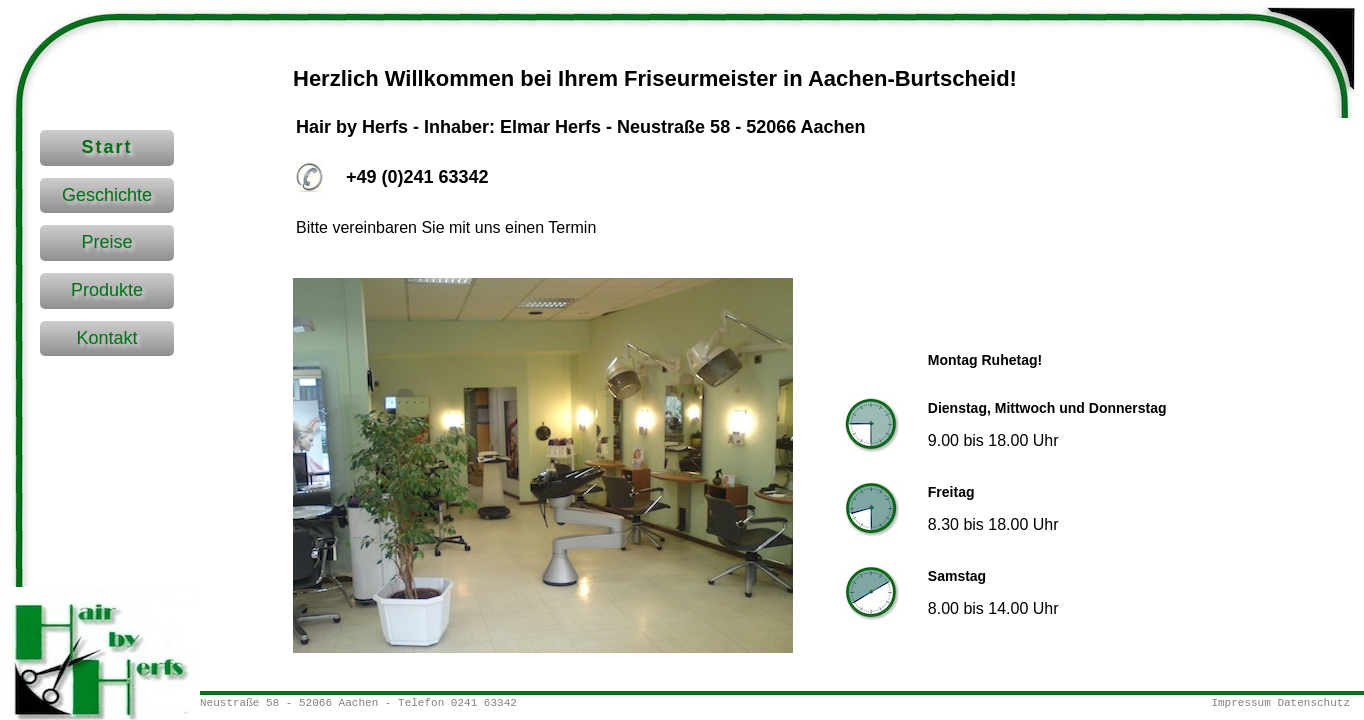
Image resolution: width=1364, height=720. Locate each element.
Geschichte (107, 195)
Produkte (107, 290)
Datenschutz (1313, 703)
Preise (106, 242)
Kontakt (106, 338)
